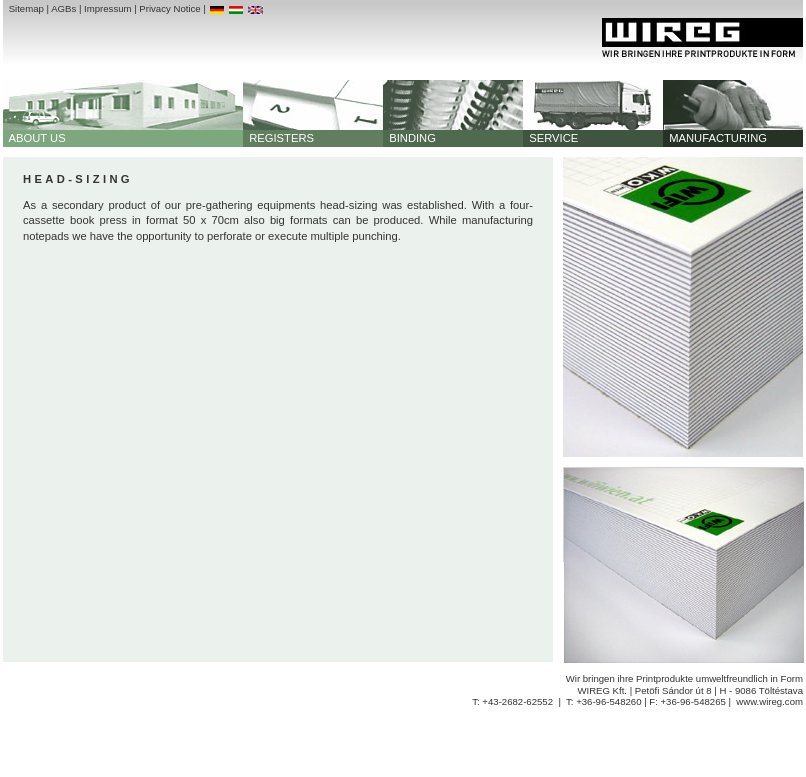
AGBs (63, 8)
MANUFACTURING (715, 138)
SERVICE (550, 138)
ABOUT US (34, 138)
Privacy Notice (169, 8)
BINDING (409, 138)
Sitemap (26, 8)
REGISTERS (278, 138)
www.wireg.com (769, 701)
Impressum (107, 8)
